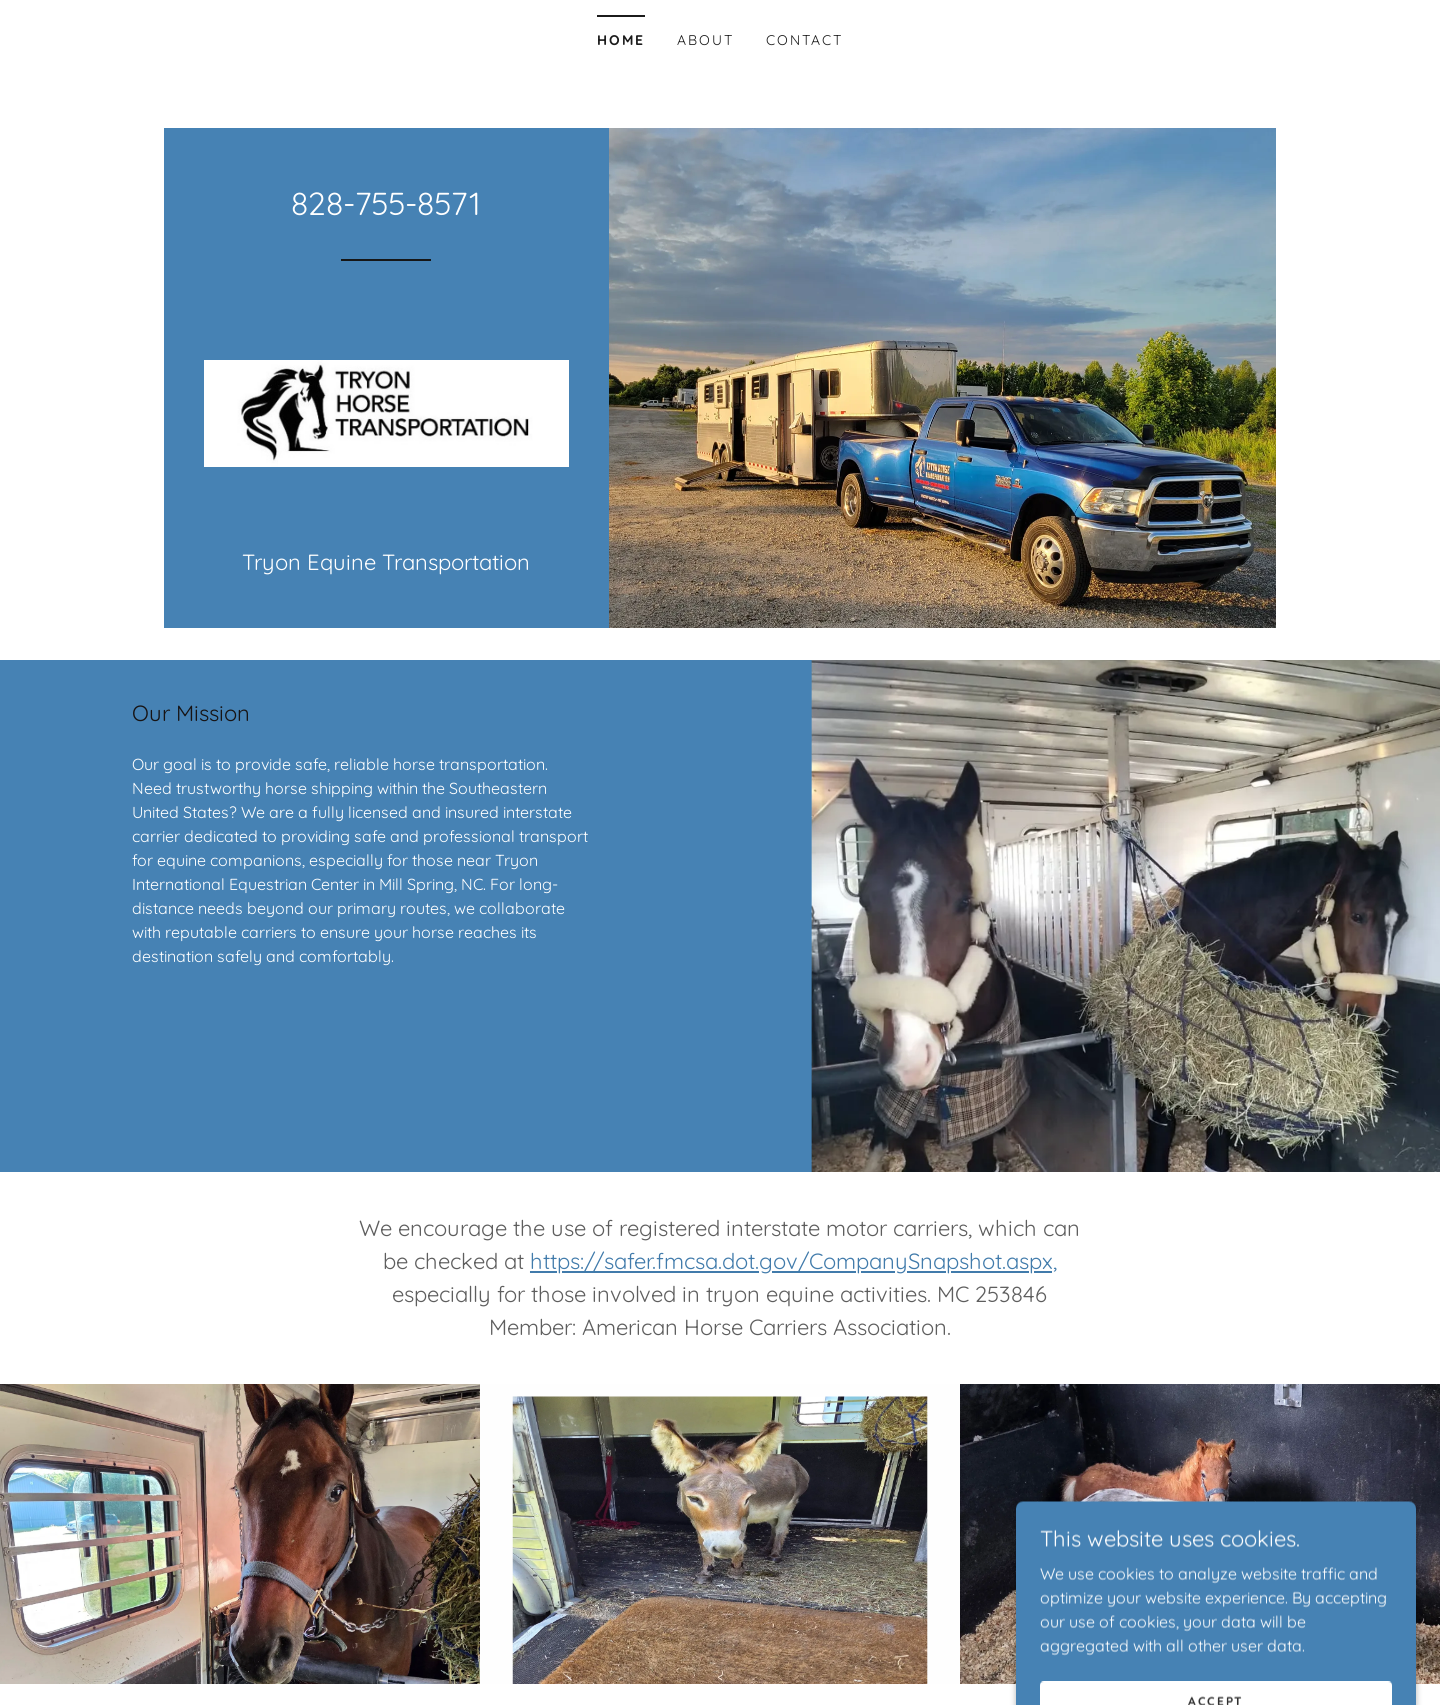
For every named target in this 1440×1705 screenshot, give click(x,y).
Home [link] (621, 40)
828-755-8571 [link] (386, 203)
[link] (386, 411)
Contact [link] (804, 40)
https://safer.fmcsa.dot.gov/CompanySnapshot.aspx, (793, 1261)
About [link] (705, 40)
